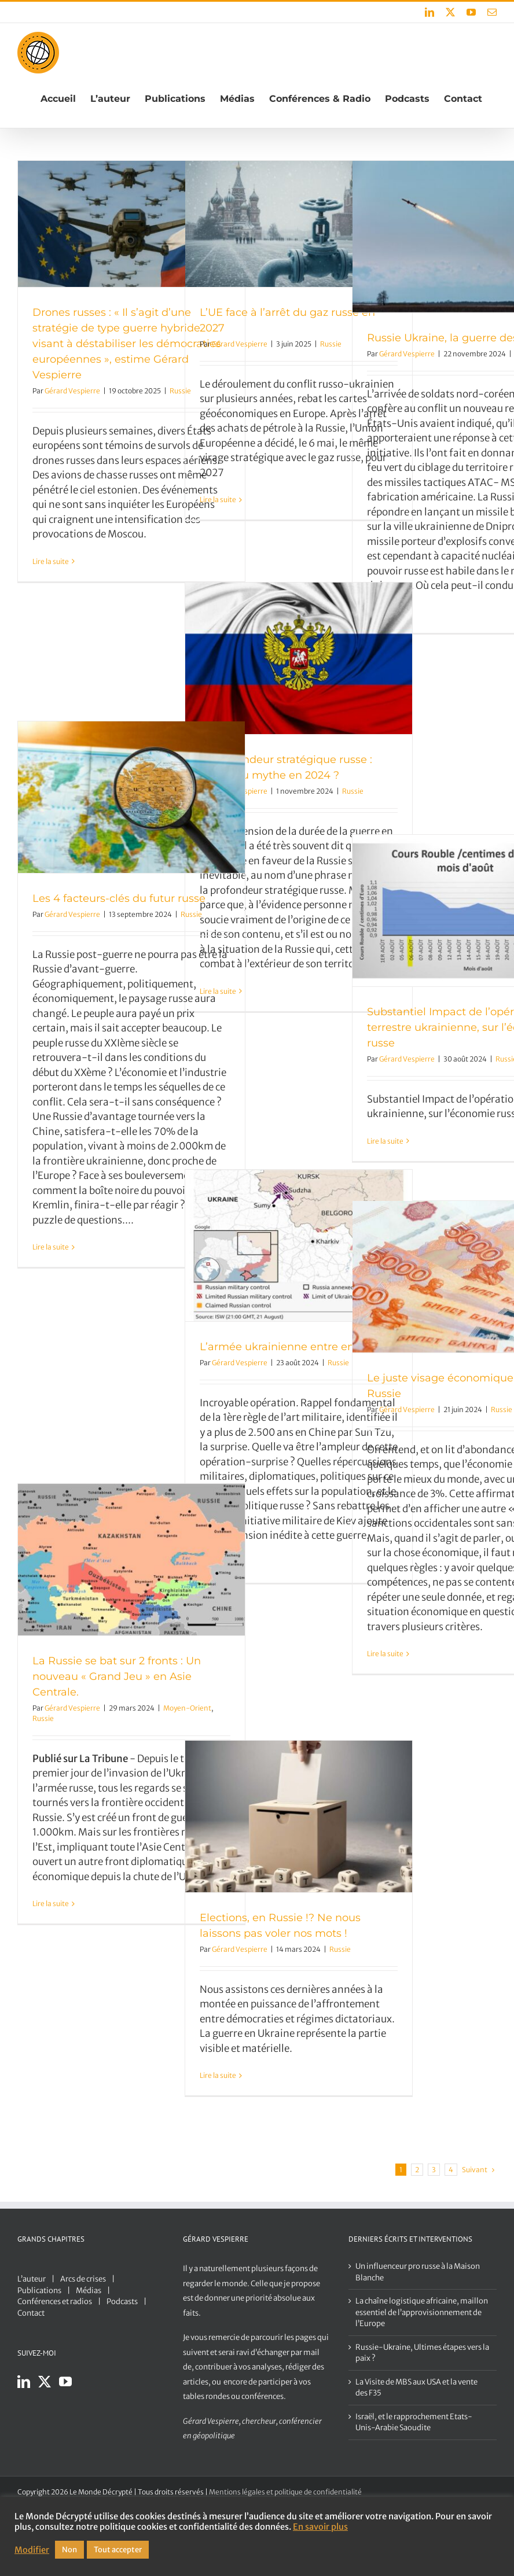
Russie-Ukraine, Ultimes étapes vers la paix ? (422, 2353)
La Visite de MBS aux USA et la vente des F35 (416, 2387)
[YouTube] (65, 2381)
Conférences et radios (54, 2301)
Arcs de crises (83, 2279)
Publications (39, 2290)
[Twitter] (44, 2381)
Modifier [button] (31, 2550)
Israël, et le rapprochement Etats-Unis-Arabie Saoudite (413, 2422)
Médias (88, 2290)
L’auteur (31, 2279)
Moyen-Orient (187, 1708)
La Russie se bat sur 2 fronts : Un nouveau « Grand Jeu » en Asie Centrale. (116, 1676)
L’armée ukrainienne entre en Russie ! (298, 1346)
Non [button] (69, 2550)
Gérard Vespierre (72, 390)
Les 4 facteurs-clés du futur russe (118, 898)
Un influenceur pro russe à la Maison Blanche (417, 2272)
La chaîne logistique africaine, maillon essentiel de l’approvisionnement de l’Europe (421, 2312)
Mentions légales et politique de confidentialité (285, 2491)
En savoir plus (320, 2527)
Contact (31, 2313)
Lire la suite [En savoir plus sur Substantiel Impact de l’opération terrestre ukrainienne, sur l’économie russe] (385, 1141)
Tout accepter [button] (118, 2550)
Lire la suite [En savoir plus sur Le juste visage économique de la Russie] (385, 1653)
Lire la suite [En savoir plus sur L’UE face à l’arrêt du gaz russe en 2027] (218, 499)
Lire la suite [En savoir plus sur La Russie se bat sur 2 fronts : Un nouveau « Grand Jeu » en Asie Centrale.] (50, 1903)
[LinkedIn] (23, 2381)
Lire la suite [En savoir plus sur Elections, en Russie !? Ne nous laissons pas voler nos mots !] (218, 2075)
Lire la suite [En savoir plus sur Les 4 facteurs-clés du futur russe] (50, 1247)
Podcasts (122, 2301)
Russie (331, 344)
